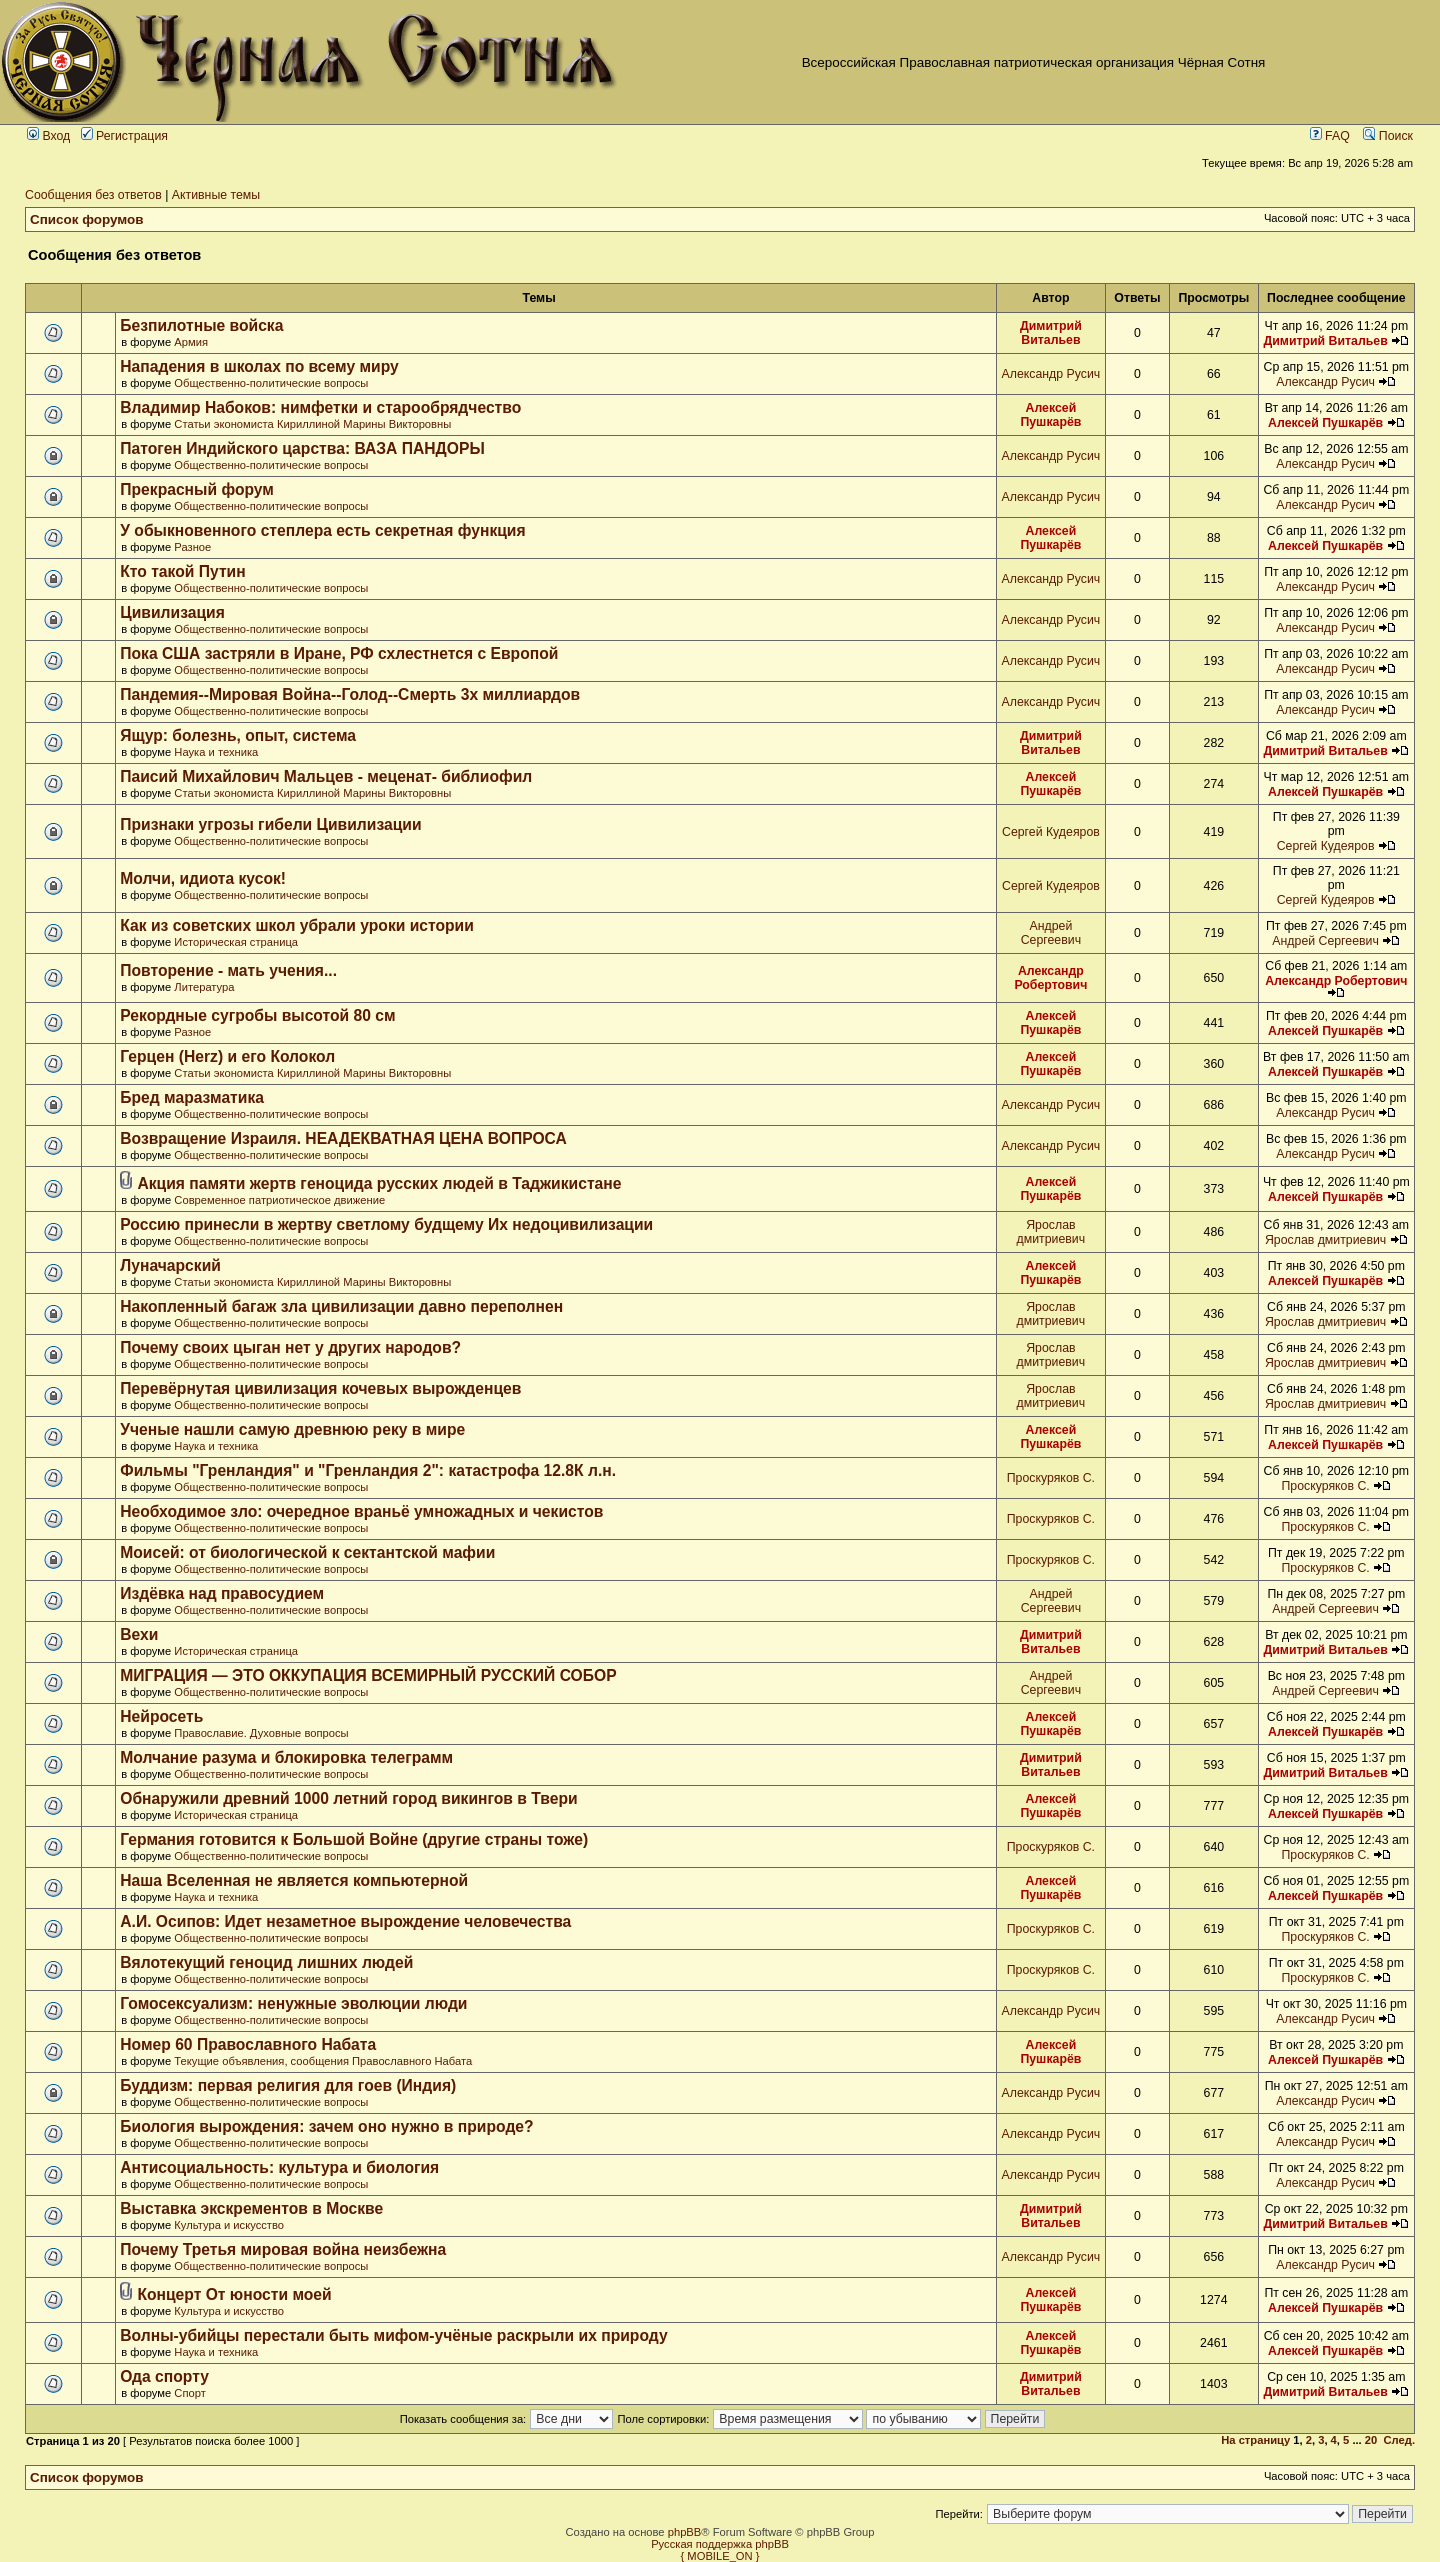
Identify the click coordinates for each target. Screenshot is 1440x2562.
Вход (48, 136)
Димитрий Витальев (1051, 333)
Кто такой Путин (182, 571)
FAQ (1330, 136)
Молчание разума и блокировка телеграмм (286, 1757)
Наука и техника (216, 752)
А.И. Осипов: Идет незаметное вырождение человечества (345, 1921)
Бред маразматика (192, 1097)
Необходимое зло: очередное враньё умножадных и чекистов (361, 1511)
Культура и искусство (229, 2225)
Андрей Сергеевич (1051, 933)
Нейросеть (161, 1716)
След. (1399, 2440)
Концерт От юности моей (234, 2294)
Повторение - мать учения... (228, 970)
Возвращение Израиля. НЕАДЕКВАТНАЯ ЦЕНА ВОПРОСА (343, 1138)
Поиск (1388, 136)
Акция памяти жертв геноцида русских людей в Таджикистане (379, 1183)
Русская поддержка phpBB (720, 2544)
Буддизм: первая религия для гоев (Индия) (288, 2085)
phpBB (685, 2532)
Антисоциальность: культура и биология (279, 2167)
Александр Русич (1051, 374)
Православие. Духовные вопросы (261, 1733)
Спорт (189, 2393)
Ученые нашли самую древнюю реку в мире (292, 1429)
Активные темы (216, 195)
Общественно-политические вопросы (271, 383)
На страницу (1255, 2440)
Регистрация (124, 136)
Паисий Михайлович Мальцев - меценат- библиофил (326, 776)
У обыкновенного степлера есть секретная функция (322, 530)
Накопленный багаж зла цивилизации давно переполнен (341, 1306)
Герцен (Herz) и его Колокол (227, 1056)
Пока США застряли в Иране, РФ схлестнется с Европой (339, 653)
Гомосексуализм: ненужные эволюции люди (293, 2003)
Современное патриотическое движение (279, 1200)
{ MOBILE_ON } (720, 2556)
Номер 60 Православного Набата (248, 2044)
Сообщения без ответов (93, 195)
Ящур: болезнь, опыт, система (238, 735)
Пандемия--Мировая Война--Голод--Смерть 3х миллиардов (350, 694)
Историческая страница (236, 942)
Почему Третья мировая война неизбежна (283, 2249)
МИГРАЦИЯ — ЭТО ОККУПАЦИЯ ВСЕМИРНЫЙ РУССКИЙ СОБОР (368, 1675)
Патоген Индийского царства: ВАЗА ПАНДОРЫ (302, 448)
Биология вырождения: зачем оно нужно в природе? (326, 2126)
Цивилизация (172, 612)
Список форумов (87, 219)
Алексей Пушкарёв (1050, 415)
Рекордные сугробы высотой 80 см (257, 1015)
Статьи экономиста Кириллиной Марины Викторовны (312, 424)
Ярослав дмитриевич (1051, 1232)
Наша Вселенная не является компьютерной (294, 1880)
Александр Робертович (1050, 978)
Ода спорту (164, 2376)
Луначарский (170, 1265)
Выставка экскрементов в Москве (251, 2208)
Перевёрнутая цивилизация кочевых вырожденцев (320, 1388)
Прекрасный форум (197, 489)
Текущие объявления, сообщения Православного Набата (323, 2061)
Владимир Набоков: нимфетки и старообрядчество (320, 407)
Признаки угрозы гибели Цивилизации (270, 824)
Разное (192, 547)
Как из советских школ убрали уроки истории (297, 925)
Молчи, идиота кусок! (203, 878)
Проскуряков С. (1051, 1478)
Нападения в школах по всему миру (259, 366)
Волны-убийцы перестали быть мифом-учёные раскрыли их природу (393, 2335)
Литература (204, 987)
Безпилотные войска (201, 325)
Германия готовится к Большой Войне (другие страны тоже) (354, 1839)
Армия (191, 342)
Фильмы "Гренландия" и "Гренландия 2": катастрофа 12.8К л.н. (368, 1470)
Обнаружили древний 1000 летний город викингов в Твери (348, 1798)
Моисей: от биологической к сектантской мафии (307, 1552)
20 (1371, 2440)
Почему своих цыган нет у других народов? (290, 1347)
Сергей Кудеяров (1051, 832)
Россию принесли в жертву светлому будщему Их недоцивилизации (386, 1224)
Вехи (139, 1634)
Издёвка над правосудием (222, 1593)
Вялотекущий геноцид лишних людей (266, 1962)
